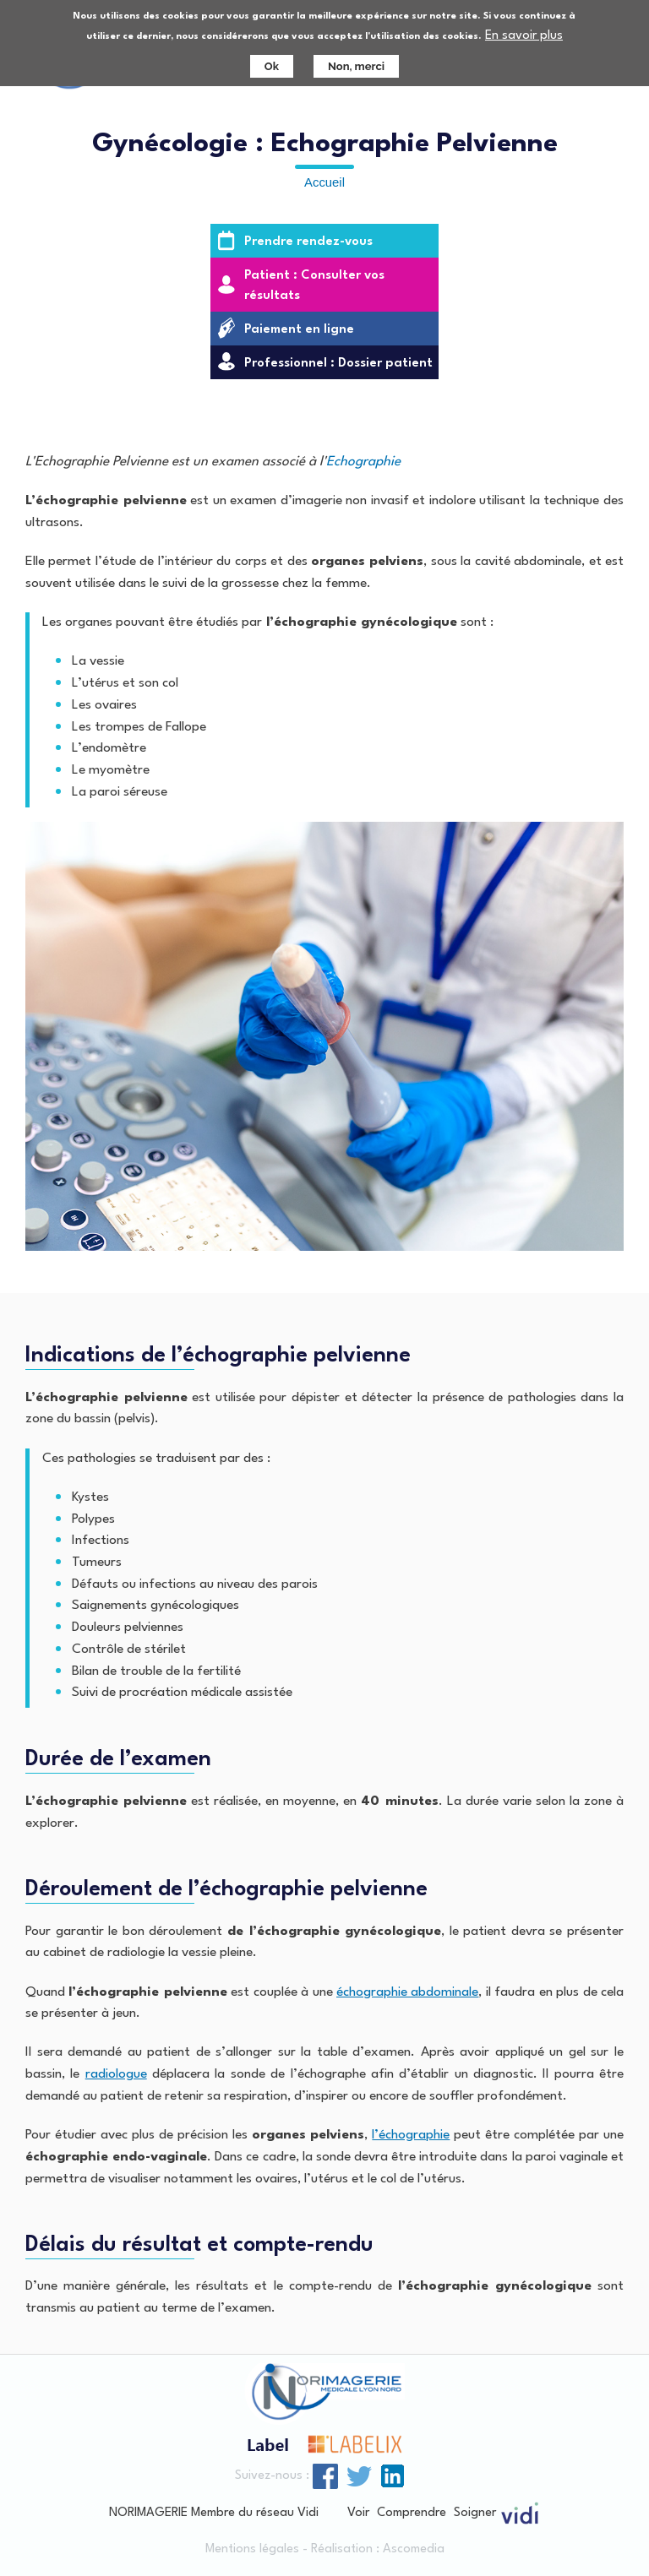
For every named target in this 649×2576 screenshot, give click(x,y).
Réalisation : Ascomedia (377, 2549)
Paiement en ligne (299, 329)
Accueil (324, 182)
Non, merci (356, 60)
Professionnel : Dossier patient (338, 363)
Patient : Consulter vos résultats (314, 285)
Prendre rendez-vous (308, 242)
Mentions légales (252, 2549)
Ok (272, 60)
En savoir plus (524, 30)
